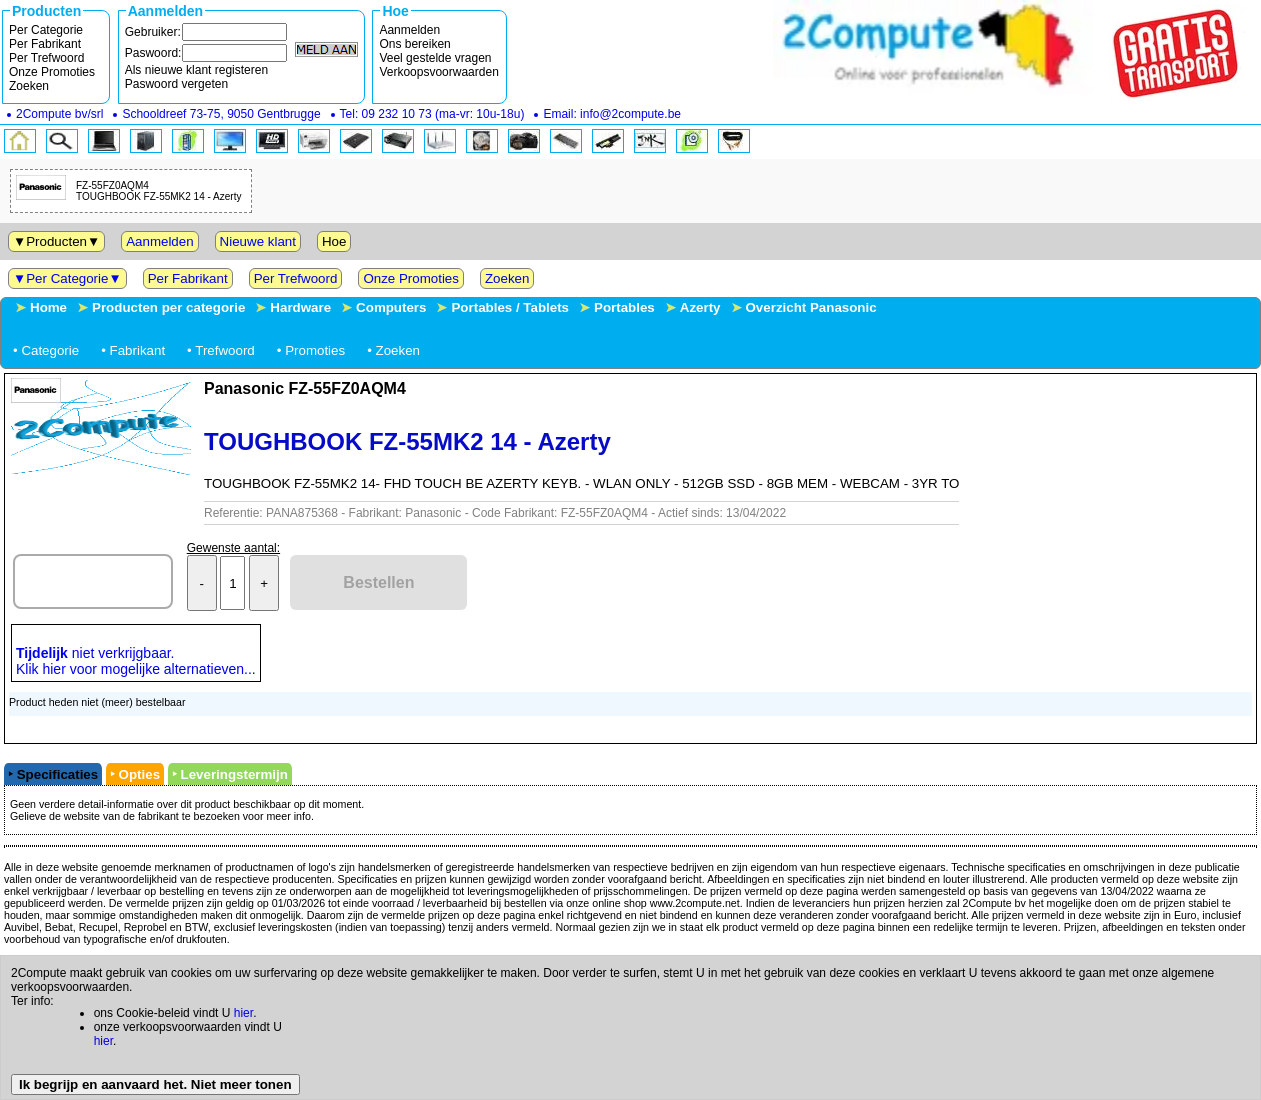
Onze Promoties (52, 72)
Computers (391, 307)
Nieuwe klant (258, 241)
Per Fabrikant (45, 44)
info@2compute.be (630, 114)
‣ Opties (135, 774)
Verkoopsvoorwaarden (438, 72)
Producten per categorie (168, 307)
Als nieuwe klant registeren (196, 70)
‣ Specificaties (53, 774)
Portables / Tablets (510, 307)
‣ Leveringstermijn (230, 774)
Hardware (300, 307)
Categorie (50, 350)
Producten (56, 241)
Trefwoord (225, 350)
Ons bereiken (414, 44)
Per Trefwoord (46, 58)
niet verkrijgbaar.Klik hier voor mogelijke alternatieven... (136, 661)
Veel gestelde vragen (435, 58)
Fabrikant (138, 350)
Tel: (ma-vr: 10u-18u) (432, 114)
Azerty (700, 307)
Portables (624, 307)
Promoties (315, 350)
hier (243, 1013)
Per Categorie (46, 30)
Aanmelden (409, 30)
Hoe (334, 241)
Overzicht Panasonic (811, 307)
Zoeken (29, 86)
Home (48, 307)
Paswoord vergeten (176, 84)
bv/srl (59, 114)
